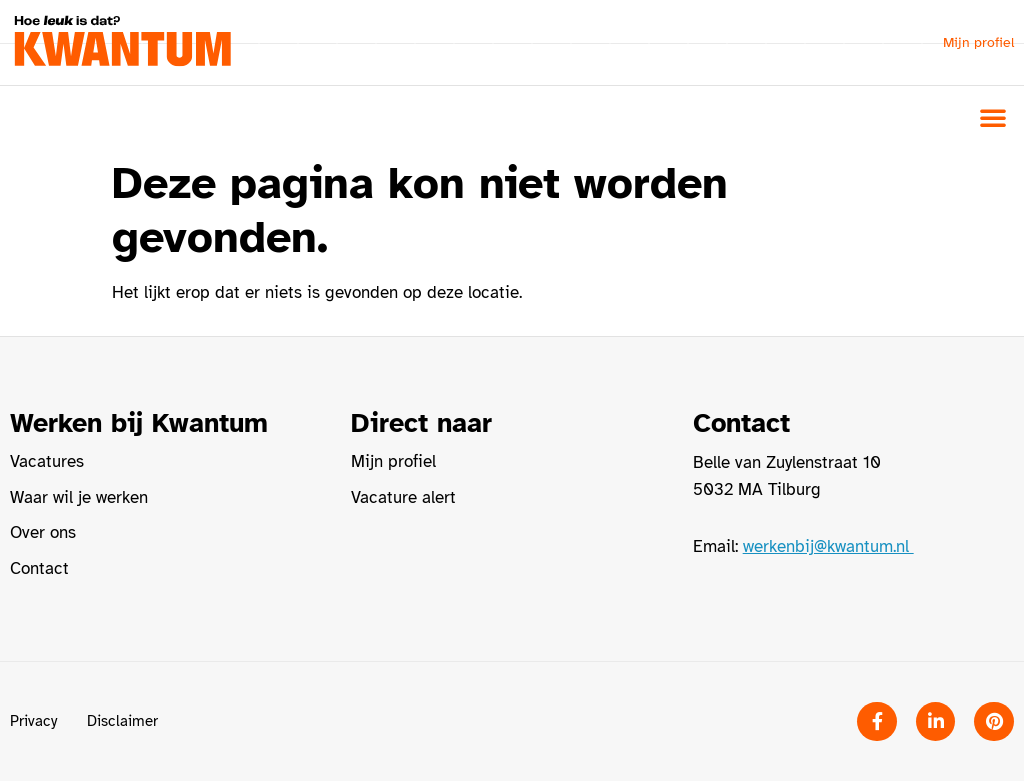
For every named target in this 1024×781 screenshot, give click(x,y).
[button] (993, 117)
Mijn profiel (978, 42)
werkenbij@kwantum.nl (828, 546)
